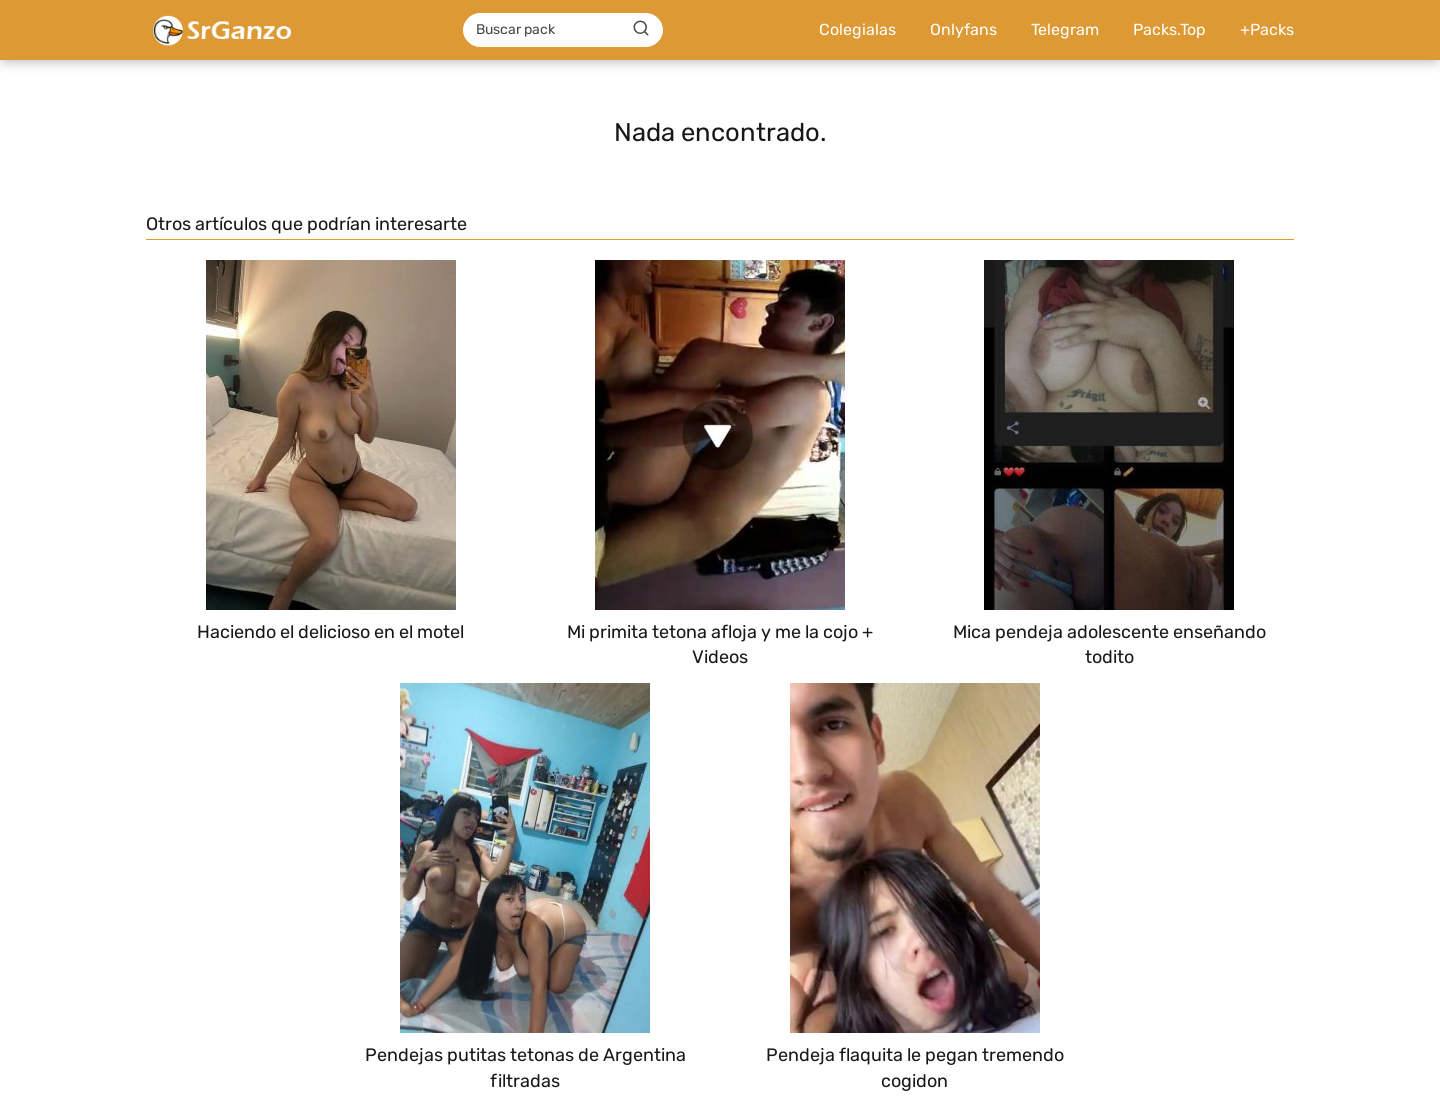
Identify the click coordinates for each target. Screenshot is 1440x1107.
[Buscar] (641, 29)
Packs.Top (1169, 29)
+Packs (1267, 29)
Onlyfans (963, 29)
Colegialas (857, 29)
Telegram (1065, 29)
